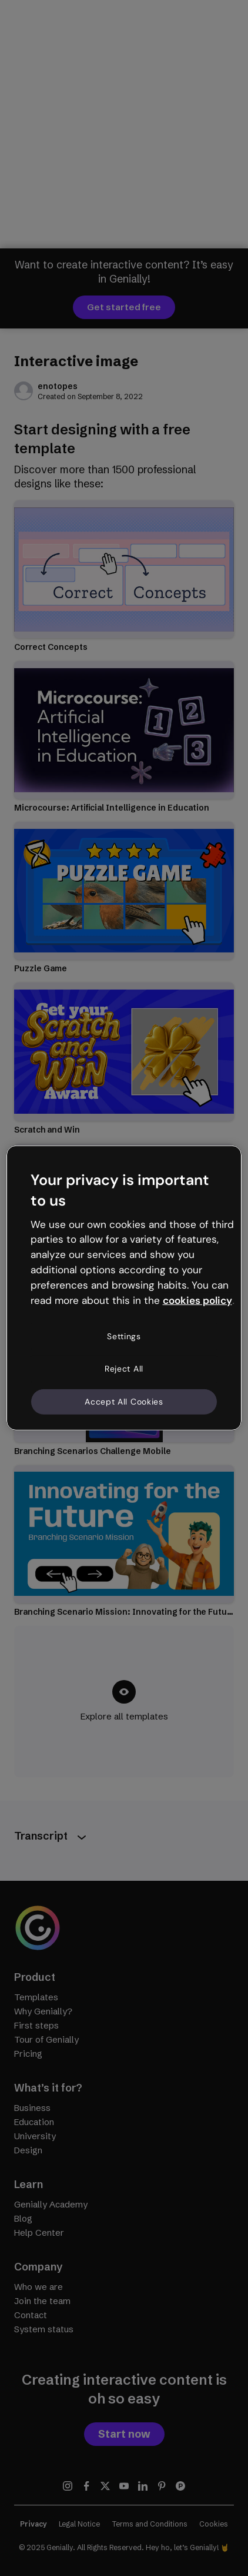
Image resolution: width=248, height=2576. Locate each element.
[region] (124, 1288)
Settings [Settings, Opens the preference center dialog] (124, 1335)
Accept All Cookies (124, 1401)
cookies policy (197, 1300)
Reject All (124, 1368)
